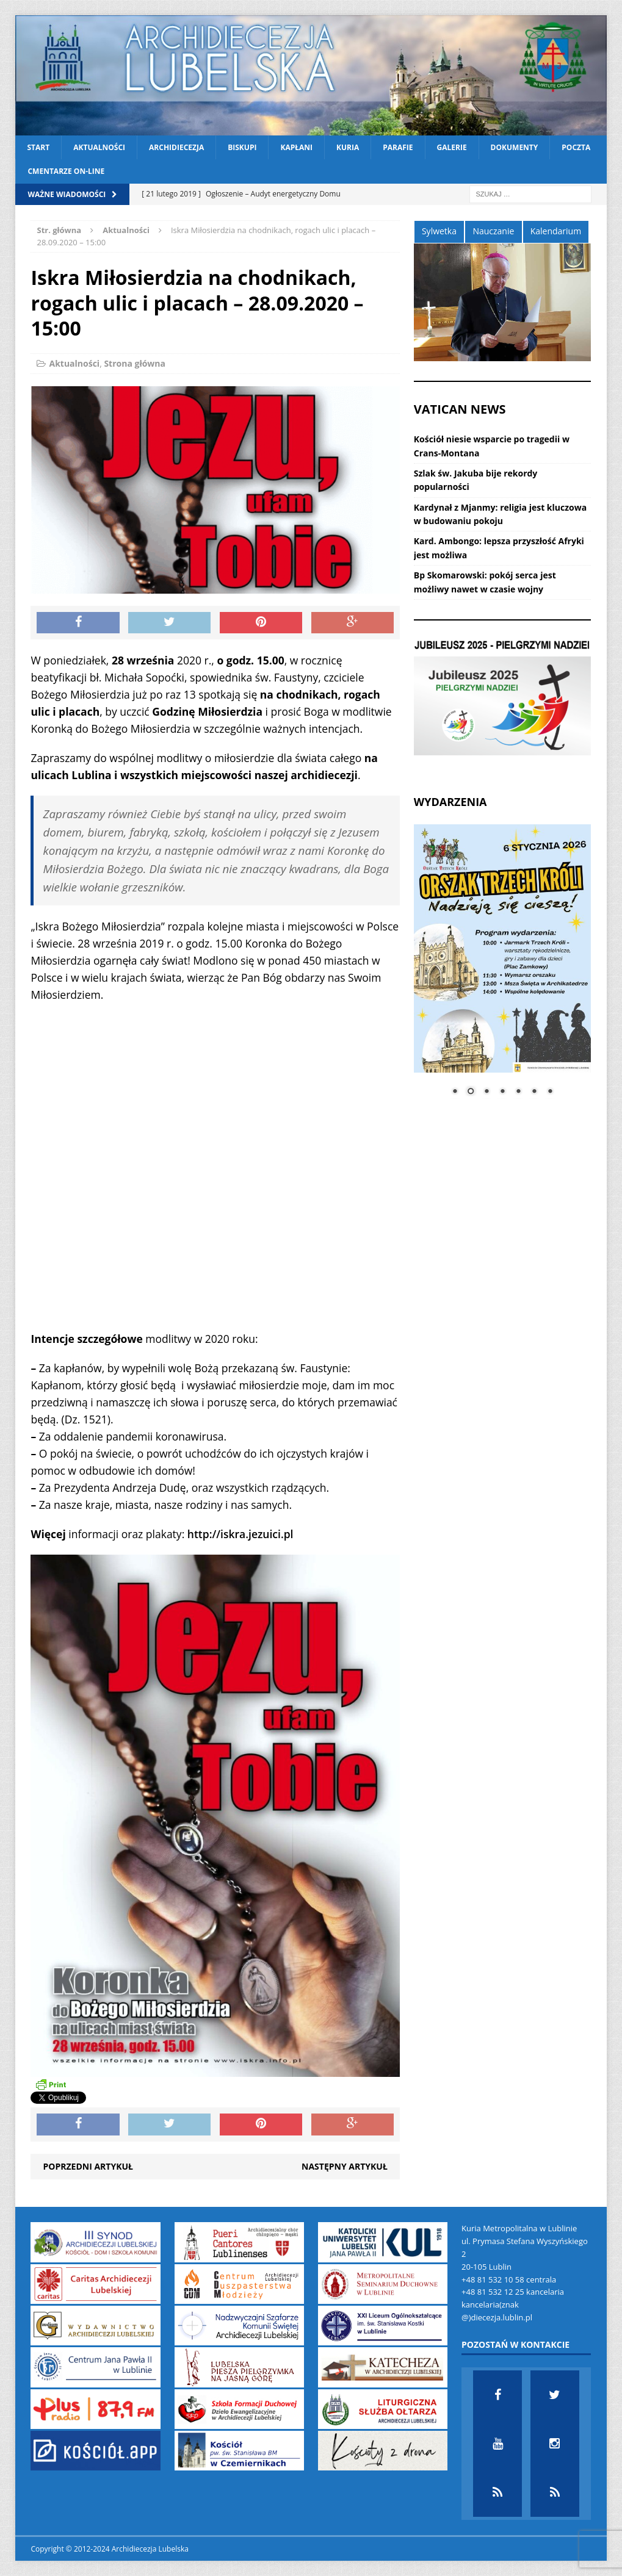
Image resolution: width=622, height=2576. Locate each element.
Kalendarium (555, 231)
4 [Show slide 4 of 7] (502, 1092)
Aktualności (99, 147)
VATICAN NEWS (460, 409)
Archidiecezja (176, 147)
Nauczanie (493, 231)
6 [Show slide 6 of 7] (534, 1092)
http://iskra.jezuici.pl (240, 1534)
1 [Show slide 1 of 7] (454, 1092)
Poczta (576, 147)
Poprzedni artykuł (87, 2166)
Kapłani (296, 147)
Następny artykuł (345, 2166)
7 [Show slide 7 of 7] (550, 1092)
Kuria (347, 147)
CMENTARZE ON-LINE (65, 171)
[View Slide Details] (502, 697)
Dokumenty (514, 147)
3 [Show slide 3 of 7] (486, 1092)
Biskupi (242, 147)
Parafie (398, 147)
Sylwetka (439, 231)
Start (38, 147)
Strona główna (134, 363)
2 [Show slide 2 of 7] (470, 1092)
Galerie (452, 147)
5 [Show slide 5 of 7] (518, 1092)
